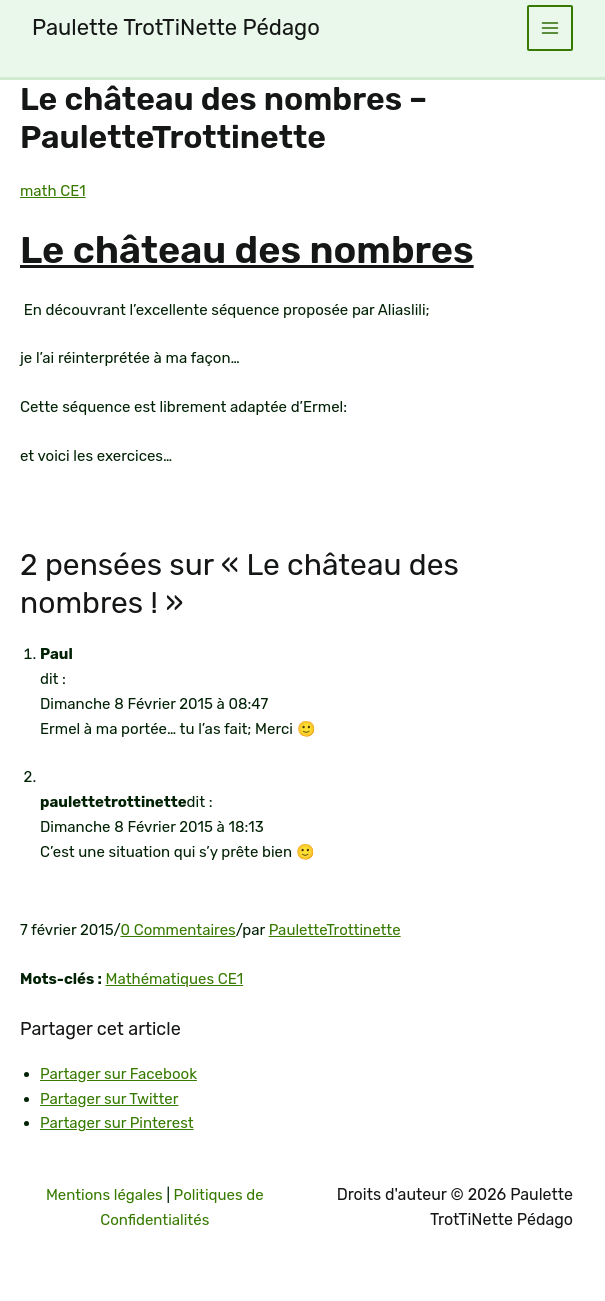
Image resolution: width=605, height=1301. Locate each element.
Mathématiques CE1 (175, 979)
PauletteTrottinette (335, 930)
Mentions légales (104, 1195)
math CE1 (53, 191)
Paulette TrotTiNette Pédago (176, 27)
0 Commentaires (177, 930)
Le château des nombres (247, 250)
